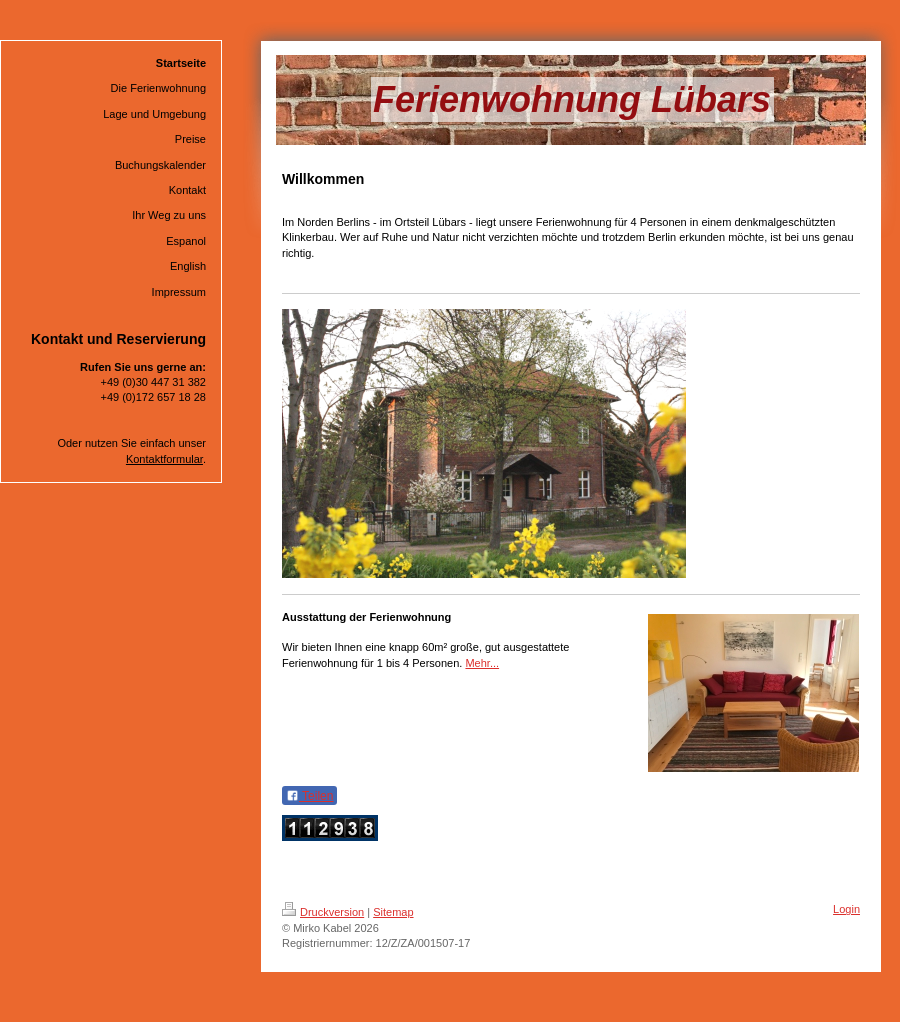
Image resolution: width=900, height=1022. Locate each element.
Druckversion (323, 912)
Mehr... (482, 663)
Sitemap (393, 912)
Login (846, 909)
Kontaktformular (164, 459)
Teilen (309, 796)
